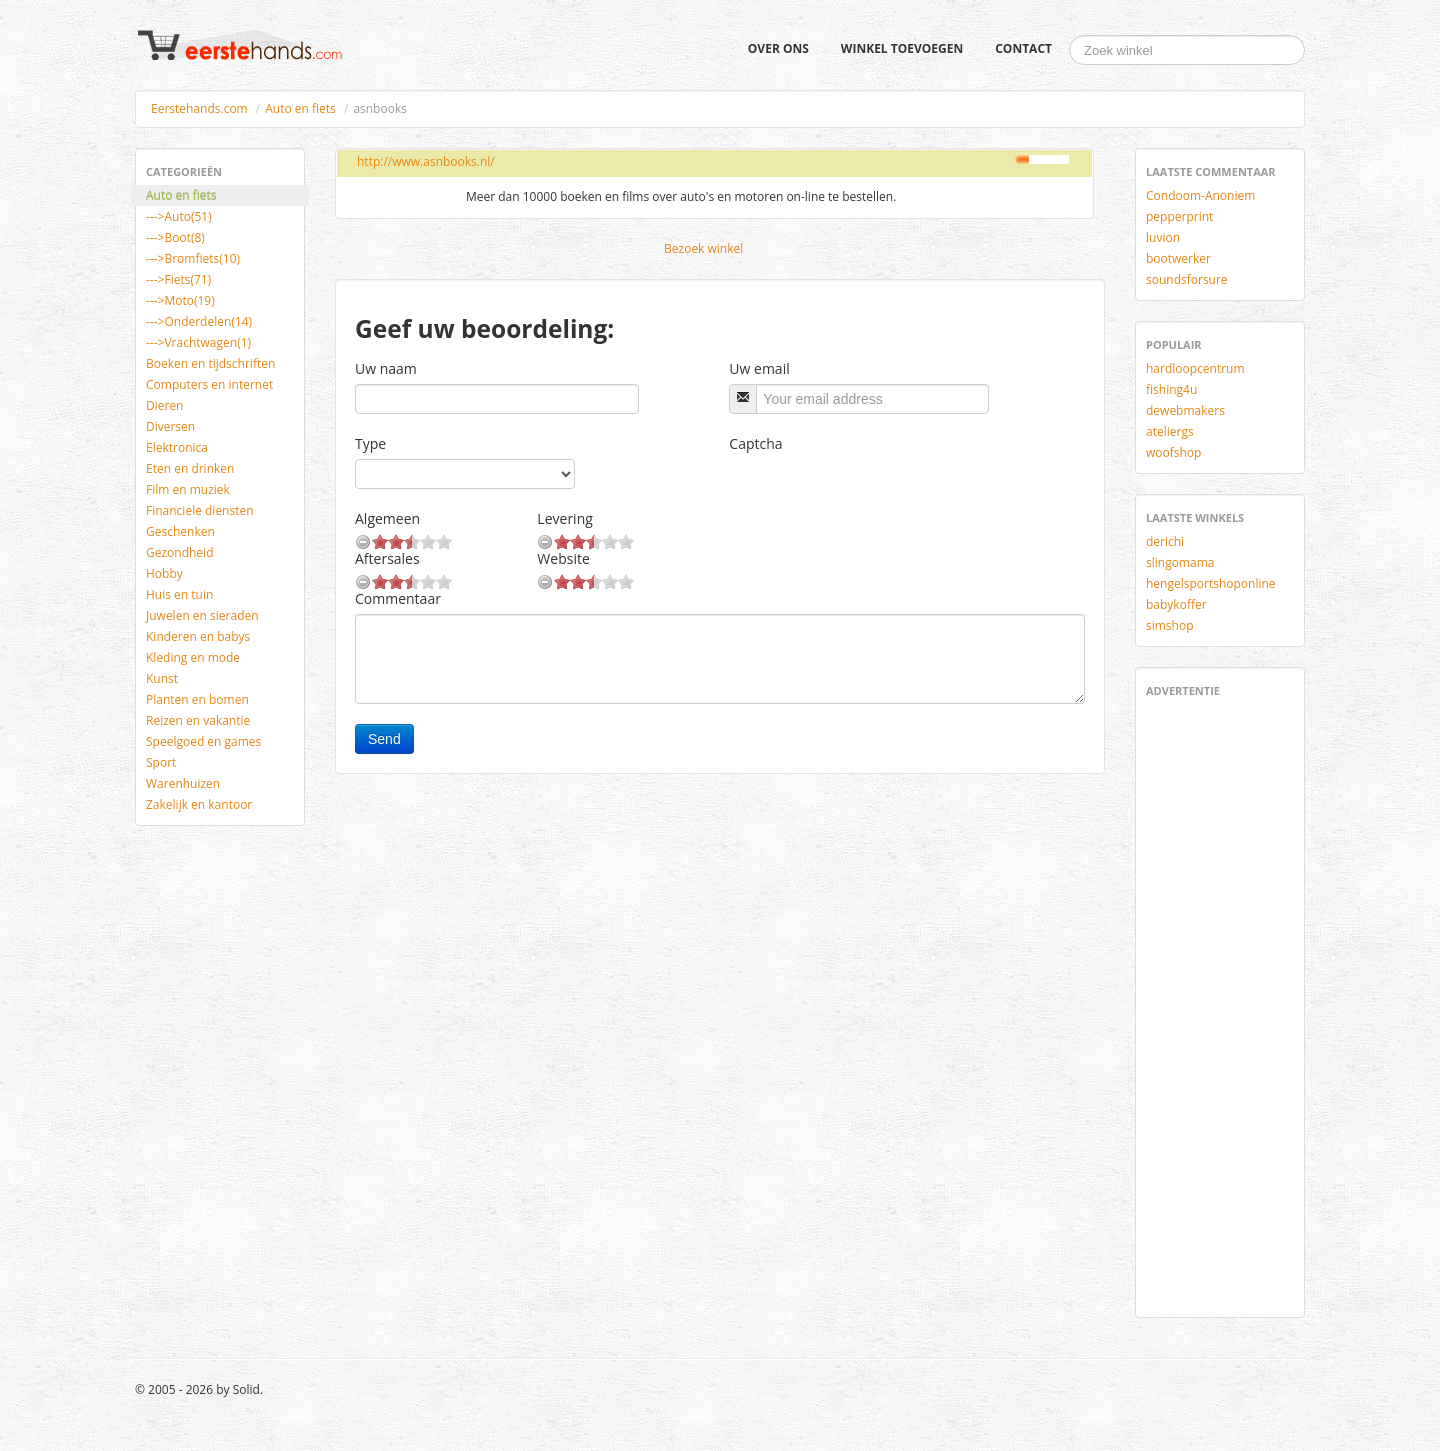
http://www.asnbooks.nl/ (426, 161)
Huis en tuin (179, 594)
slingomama (1180, 562)
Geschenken (180, 531)
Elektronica (177, 447)
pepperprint (1179, 216)
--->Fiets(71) (178, 279)
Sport (161, 762)
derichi (1165, 541)
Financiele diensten (200, 510)
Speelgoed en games (203, 741)
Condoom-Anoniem (1200, 195)
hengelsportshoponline (1211, 583)
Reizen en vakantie (198, 720)
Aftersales (387, 558)
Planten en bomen (197, 699)
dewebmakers (1185, 410)
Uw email (759, 368)
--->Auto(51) (179, 216)
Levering (564, 518)
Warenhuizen (183, 783)
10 (444, 541)
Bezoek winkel (703, 248)
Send (384, 739)
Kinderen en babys (198, 636)
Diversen (170, 426)
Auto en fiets (300, 108)
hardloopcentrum (1195, 368)
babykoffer (1176, 604)
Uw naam (386, 368)
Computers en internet (209, 384)
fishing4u (1171, 389)
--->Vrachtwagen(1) (198, 342)
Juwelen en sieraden (202, 615)
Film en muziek (188, 489)
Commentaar (398, 598)
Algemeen (387, 518)
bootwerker (1178, 258)
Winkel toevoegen (902, 48)
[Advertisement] (1206, 1004)
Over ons (778, 48)
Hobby (164, 573)
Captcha (755, 443)
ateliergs (1170, 431)
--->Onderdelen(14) (199, 321)
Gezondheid (179, 552)
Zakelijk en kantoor (199, 804)
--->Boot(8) (175, 237)
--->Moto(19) (180, 300)
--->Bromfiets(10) (193, 258)
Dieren (164, 405)
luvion (1163, 237)
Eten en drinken (190, 468)
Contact (1023, 48)
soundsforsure (1187, 279)
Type (370, 443)
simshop (1170, 625)
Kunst (162, 678)
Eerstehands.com (199, 108)
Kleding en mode (193, 657)
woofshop (1173, 452)
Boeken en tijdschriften (210, 363)
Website (563, 558)
